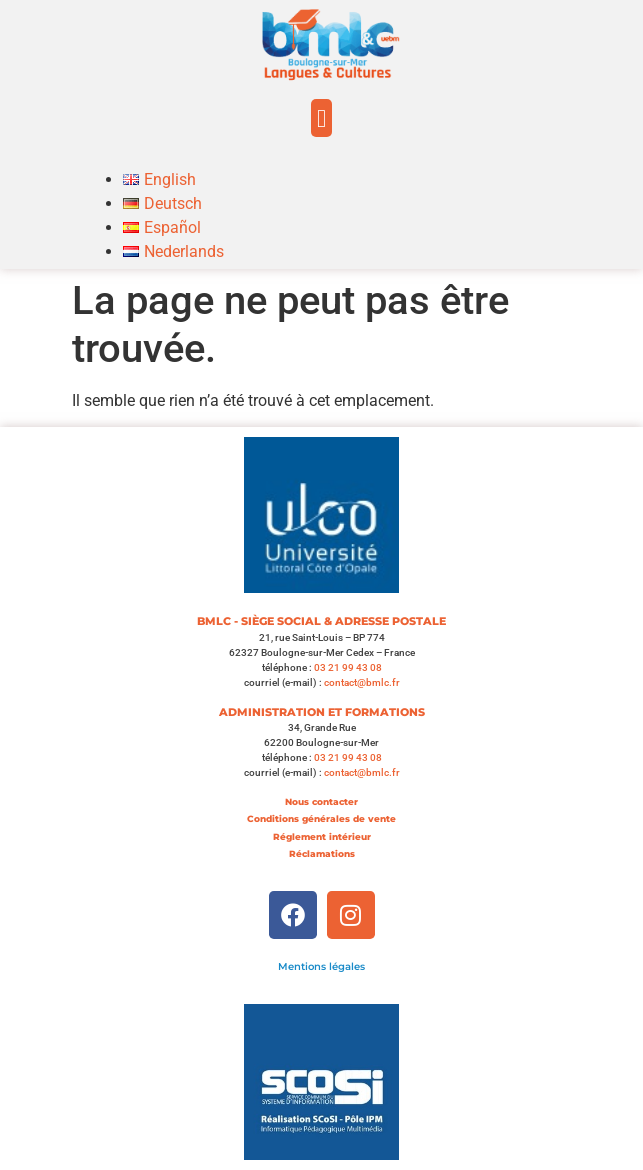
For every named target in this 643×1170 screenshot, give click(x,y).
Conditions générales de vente (321, 818)
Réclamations (322, 853)
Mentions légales (321, 966)
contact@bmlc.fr (362, 682)
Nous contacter (321, 801)
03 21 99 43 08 (348, 667)
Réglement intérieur (322, 836)
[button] (322, 118)
